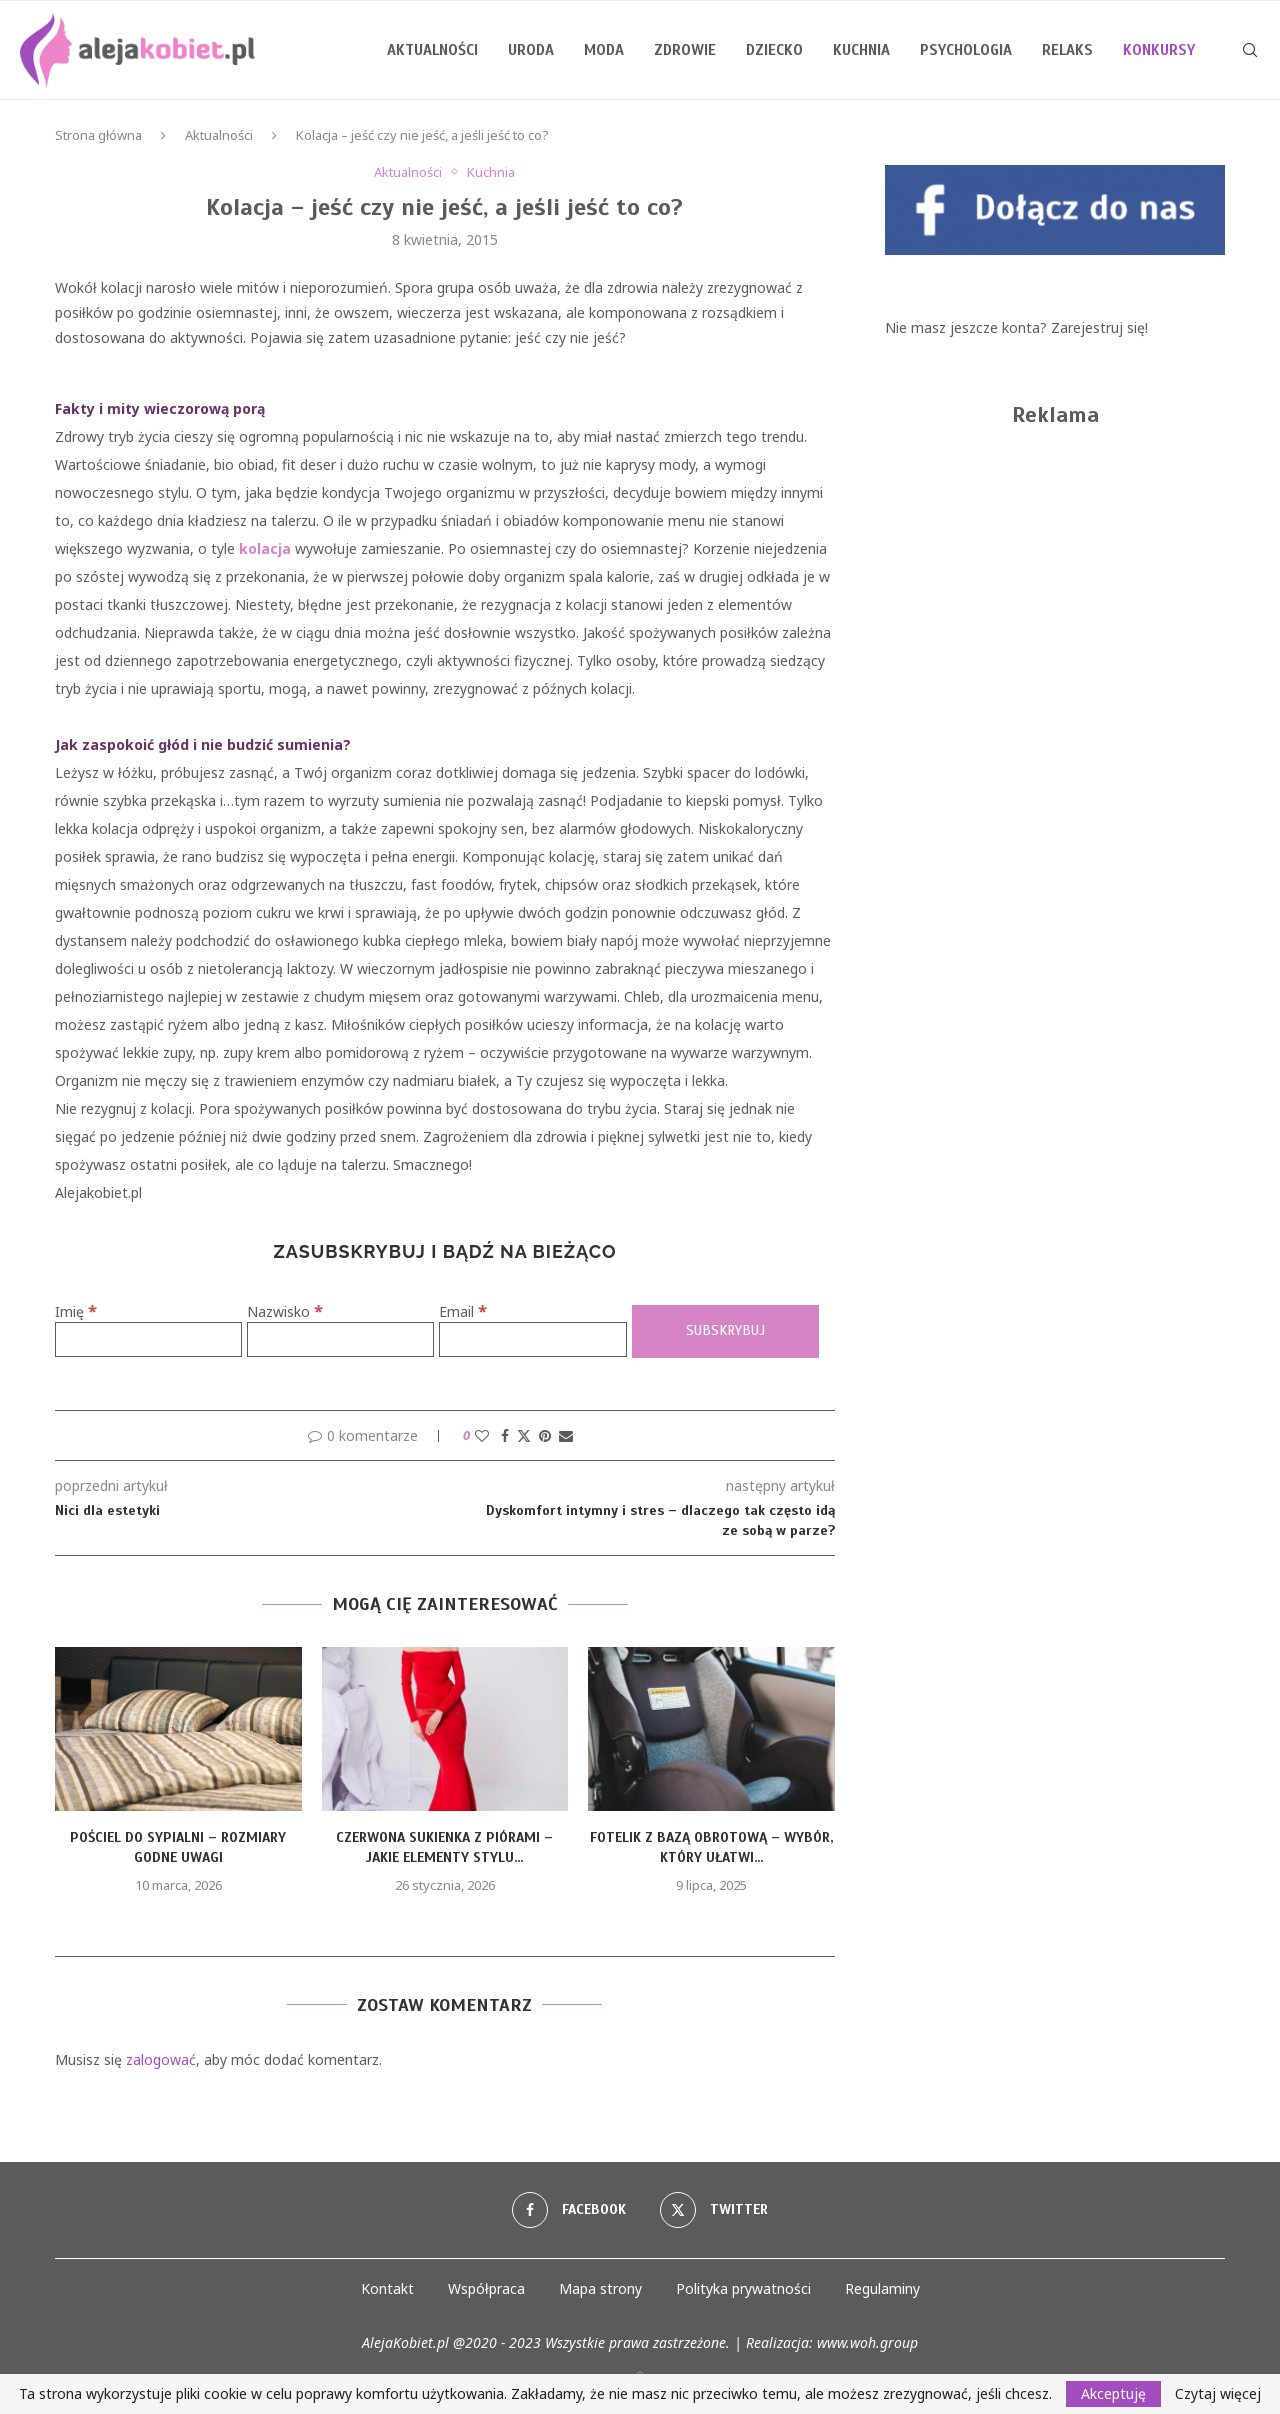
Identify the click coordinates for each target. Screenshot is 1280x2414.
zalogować (161, 2059)
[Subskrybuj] (725, 1331)
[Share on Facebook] (505, 1435)
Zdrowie (685, 50)
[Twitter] (714, 2210)
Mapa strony (600, 2288)
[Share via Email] (566, 1435)
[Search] (1250, 50)
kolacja (265, 548)
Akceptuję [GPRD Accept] (1113, 2393)
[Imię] (148, 1339)
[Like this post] (482, 1435)
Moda (604, 50)
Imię (76, 1311)
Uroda (531, 50)
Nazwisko (285, 1311)
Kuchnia (861, 50)
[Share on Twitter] (524, 1435)
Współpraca (486, 2288)
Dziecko (774, 50)
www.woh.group (867, 2342)
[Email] (532, 1339)
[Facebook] (569, 2210)
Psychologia (966, 50)
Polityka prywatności (743, 2288)
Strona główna (98, 135)
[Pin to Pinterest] (545, 1435)
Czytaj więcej (1218, 2394)
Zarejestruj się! (1099, 327)
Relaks (1067, 50)
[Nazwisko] (340, 1339)
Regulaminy (882, 2288)
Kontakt (387, 2288)
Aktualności (432, 50)
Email (463, 1311)
